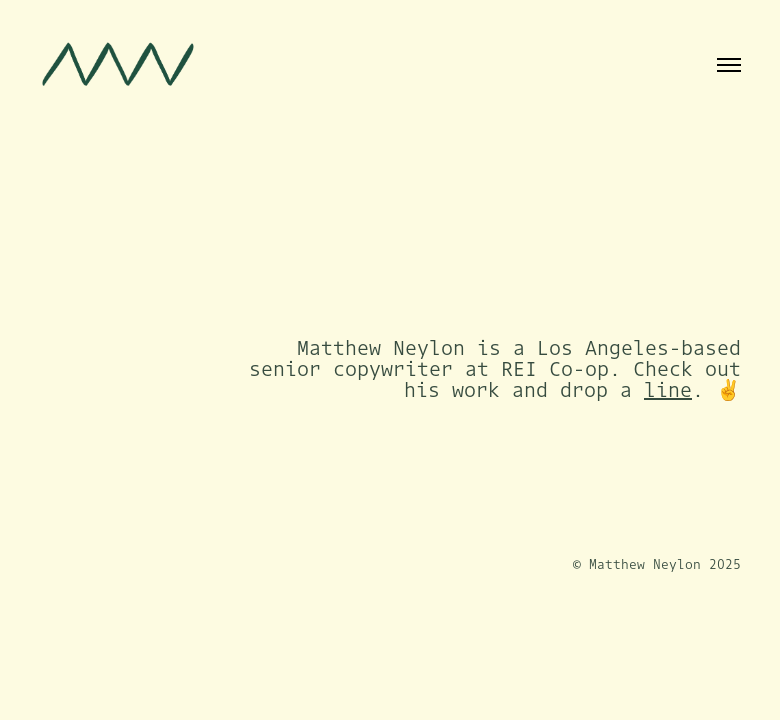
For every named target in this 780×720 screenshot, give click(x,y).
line (668, 389)
